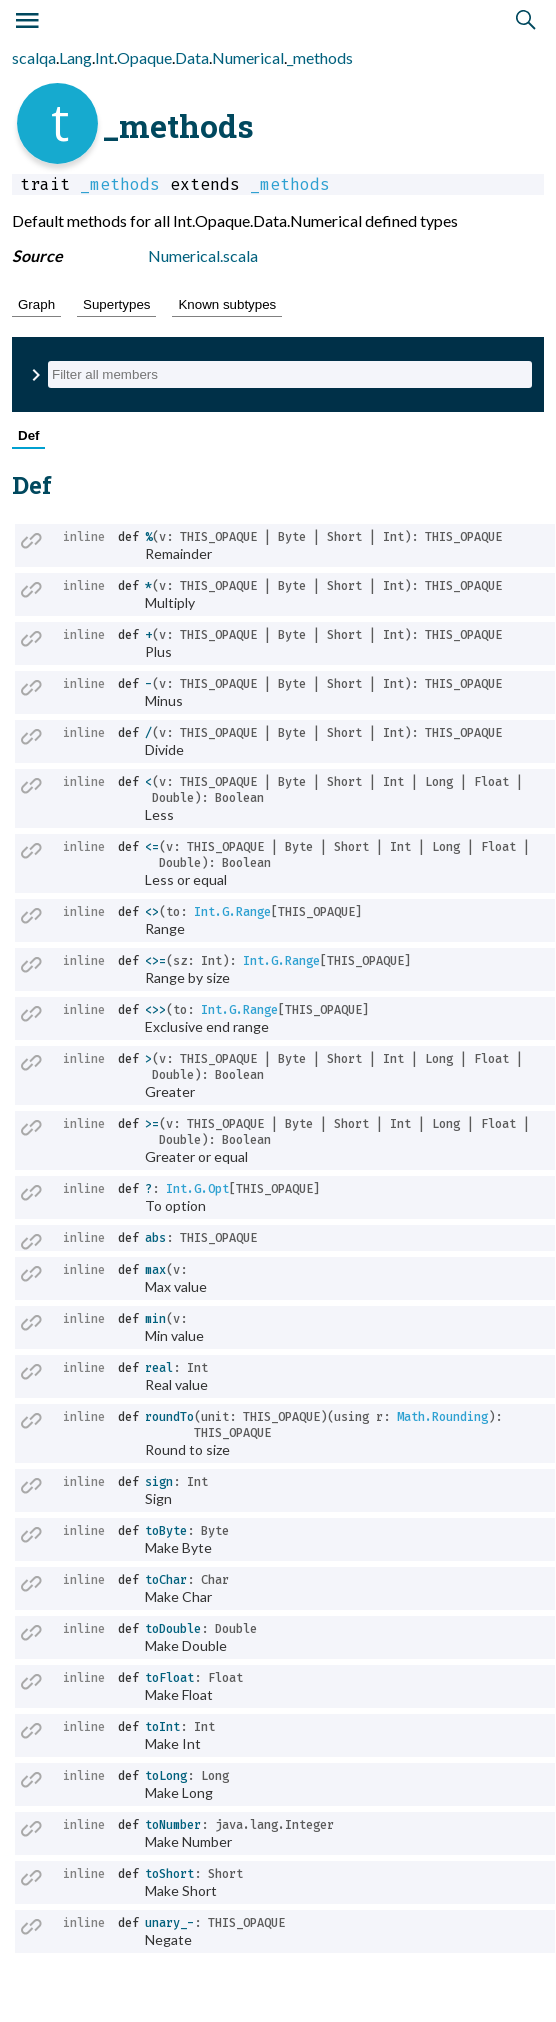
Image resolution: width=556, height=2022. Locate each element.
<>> (155, 1010)
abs (155, 1238)
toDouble (173, 1629)
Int (104, 57)
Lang (75, 57)
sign (159, 1482)
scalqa (34, 57)
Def (28, 435)
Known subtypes (227, 304)
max (155, 1270)
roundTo (169, 1417)
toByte (166, 1531)
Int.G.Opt (197, 1189)
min (155, 1319)
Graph (36, 304)
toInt (162, 1727)
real (159, 1368)
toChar (166, 1580)
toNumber (173, 1825)
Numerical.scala (203, 255)
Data (192, 57)
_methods (320, 57)
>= (152, 1124)
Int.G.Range (232, 912)
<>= (155, 961)
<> (152, 912)
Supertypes (116, 304)
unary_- (169, 1923)
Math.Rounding (442, 1417)
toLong (166, 1776)
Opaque (144, 57)
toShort (169, 1874)
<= (152, 847)
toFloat (169, 1678)
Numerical (248, 57)
